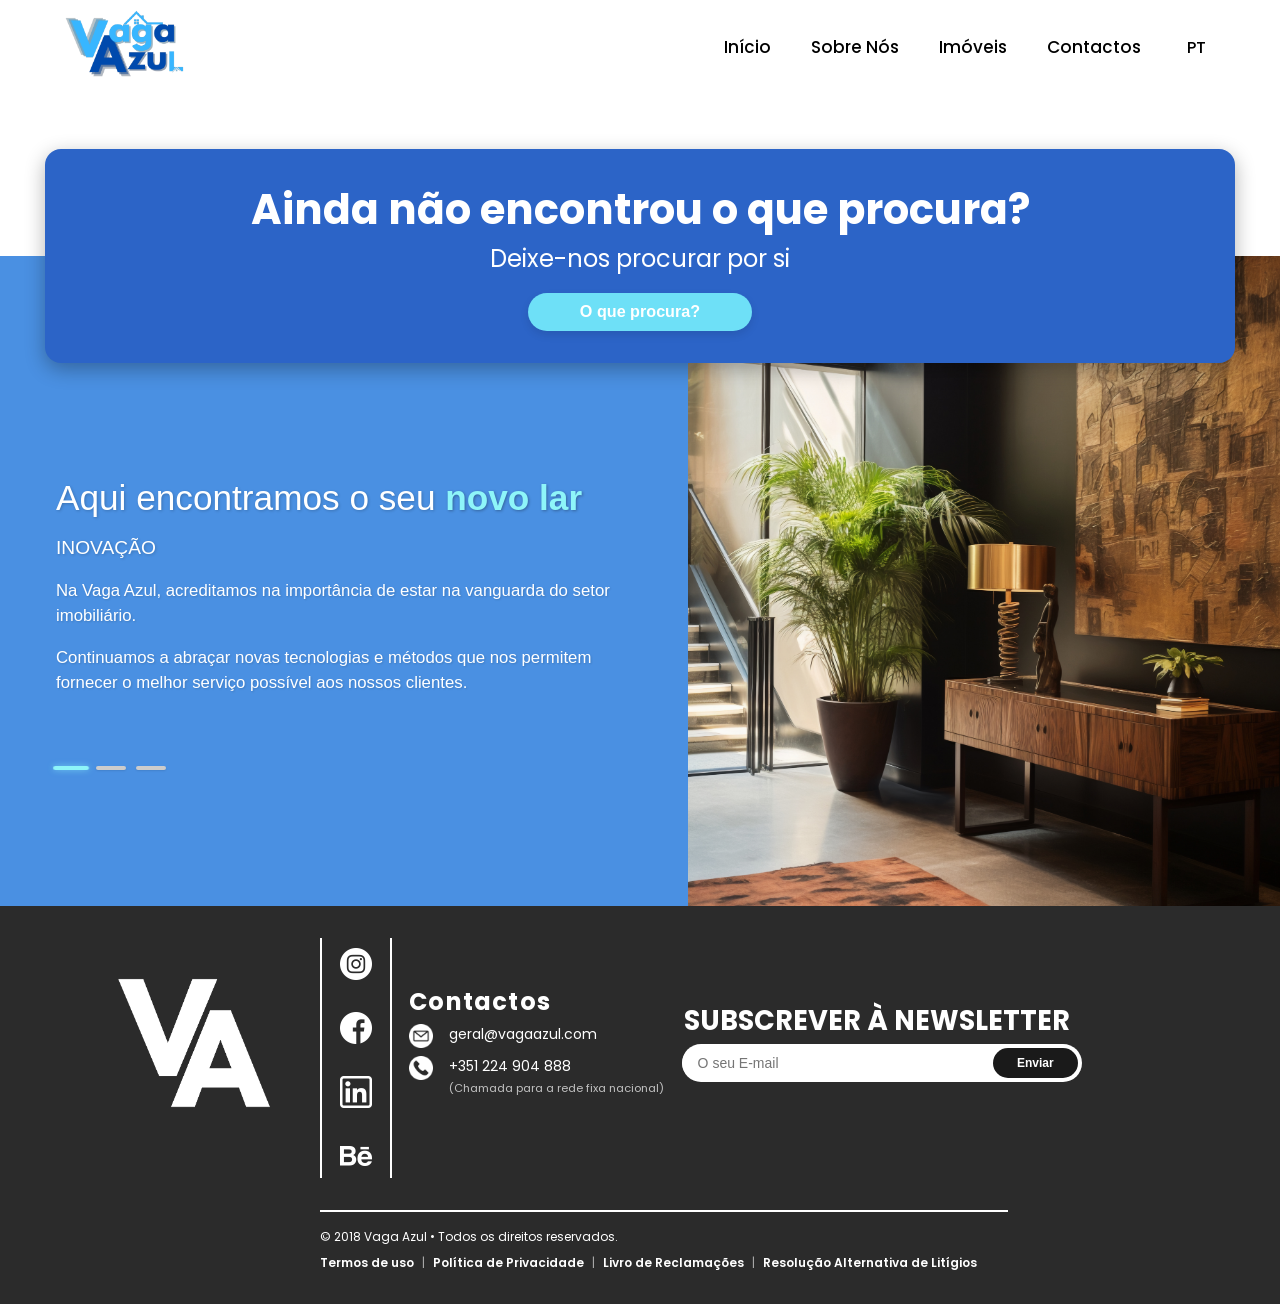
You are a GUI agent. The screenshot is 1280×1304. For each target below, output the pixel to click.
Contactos (1094, 47)
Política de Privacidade (508, 1262)
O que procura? (640, 311)
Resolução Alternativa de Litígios (870, 1262)
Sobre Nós (855, 47)
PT (1196, 47)
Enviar (1035, 1063)
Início (747, 47)
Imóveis (973, 47)
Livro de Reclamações (673, 1262)
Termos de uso (367, 1262)
